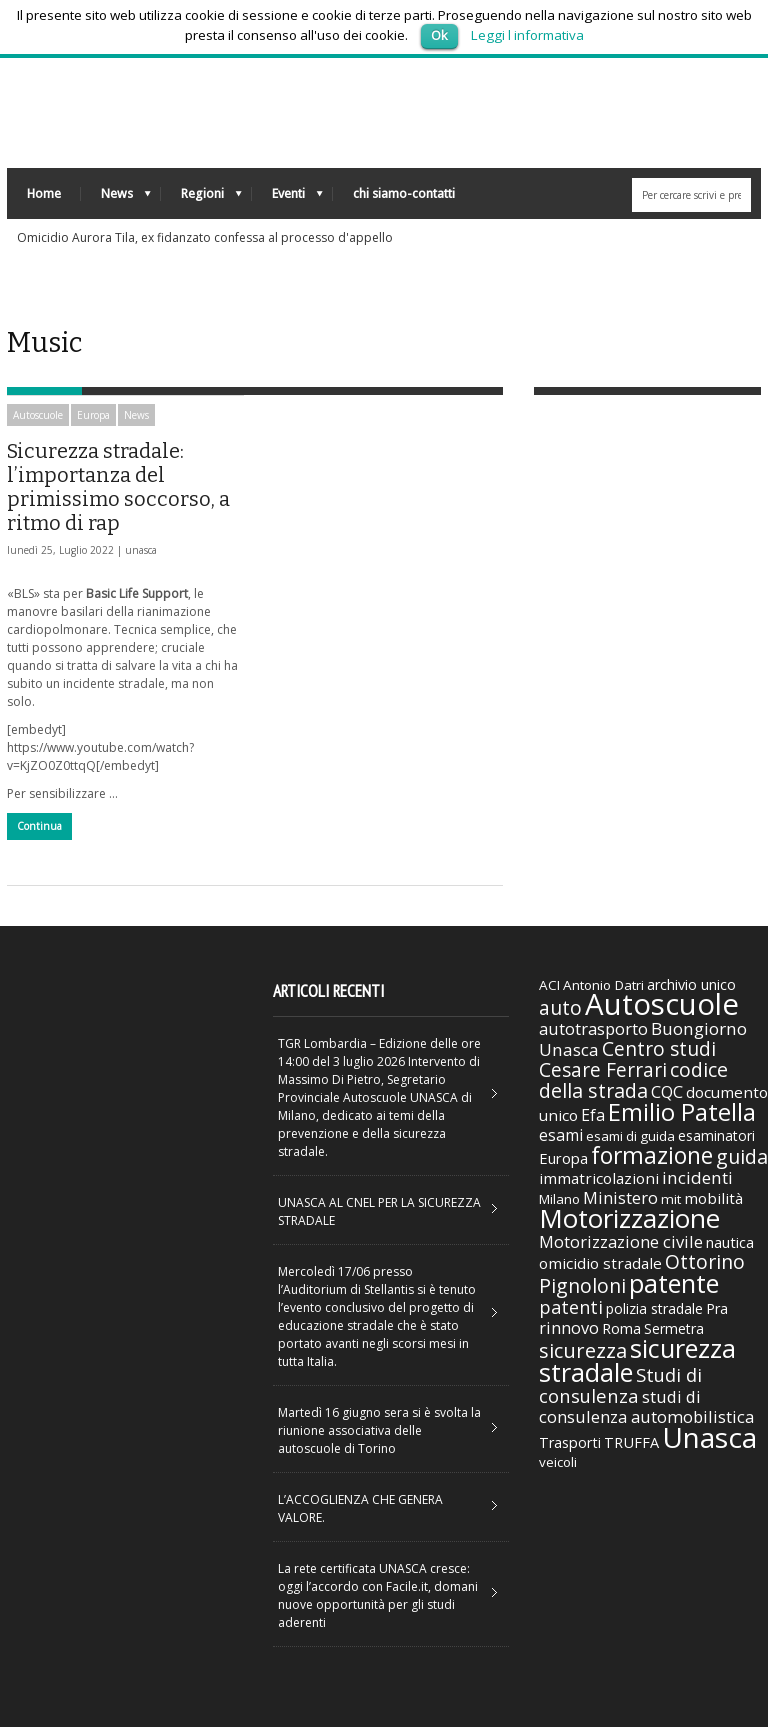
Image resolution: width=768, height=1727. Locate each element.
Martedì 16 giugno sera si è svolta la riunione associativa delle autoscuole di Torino (379, 1430)
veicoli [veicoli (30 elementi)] (558, 1462)
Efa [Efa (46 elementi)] (593, 1115)
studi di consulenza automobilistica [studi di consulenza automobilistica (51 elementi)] (646, 1406)
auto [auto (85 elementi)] (560, 1007)
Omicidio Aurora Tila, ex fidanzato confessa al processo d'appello (205, 237)
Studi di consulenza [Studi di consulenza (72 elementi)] (620, 1385)
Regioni (201, 198)
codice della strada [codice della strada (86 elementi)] (633, 1080)
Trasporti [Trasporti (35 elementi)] (570, 1442)
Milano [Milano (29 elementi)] (559, 1199)
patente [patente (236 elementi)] (674, 1283)
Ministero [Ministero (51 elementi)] (620, 1197)
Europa (93, 415)
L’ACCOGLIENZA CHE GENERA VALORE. (360, 1508)
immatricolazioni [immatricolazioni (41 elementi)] (599, 1178)
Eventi (287, 198)
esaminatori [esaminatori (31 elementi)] (716, 1135)
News (116, 198)
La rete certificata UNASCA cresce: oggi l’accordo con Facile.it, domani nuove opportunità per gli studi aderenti (378, 1595)
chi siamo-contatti (404, 193)
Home (44, 193)
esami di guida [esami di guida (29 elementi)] (630, 1136)
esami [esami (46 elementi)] (561, 1135)
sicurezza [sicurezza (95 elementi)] (583, 1350)
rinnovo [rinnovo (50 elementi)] (569, 1327)
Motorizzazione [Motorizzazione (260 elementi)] (629, 1218)
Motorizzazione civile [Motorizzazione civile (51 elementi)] (621, 1241)
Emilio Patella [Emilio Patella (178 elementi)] (682, 1112)
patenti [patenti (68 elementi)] (571, 1307)
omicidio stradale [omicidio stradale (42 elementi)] (600, 1263)
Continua (39, 826)
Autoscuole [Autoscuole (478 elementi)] (662, 1004)
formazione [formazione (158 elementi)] (652, 1155)
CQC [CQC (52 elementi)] (667, 1091)
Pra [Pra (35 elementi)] (717, 1308)
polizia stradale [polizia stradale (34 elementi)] (654, 1308)
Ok (439, 35)
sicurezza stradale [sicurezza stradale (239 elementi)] (637, 1360)
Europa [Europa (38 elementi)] (563, 1158)
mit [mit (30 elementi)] (671, 1199)
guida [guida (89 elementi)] (742, 1156)
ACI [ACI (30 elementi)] (549, 985)
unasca (141, 550)
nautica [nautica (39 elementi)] (730, 1242)
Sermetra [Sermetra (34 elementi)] (674, 1328)
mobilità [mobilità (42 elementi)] (713, 1198)
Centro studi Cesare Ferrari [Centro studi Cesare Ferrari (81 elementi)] (627, 1059)
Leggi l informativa (527, 35)
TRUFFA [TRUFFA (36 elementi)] (631, 1442)
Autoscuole (38, 415)
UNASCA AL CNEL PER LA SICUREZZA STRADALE (379, 1211)
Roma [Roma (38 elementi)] (621, 1328)
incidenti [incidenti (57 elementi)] (697, 1177)
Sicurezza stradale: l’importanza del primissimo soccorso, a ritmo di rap (118, 487)
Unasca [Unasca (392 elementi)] (709, 1437)
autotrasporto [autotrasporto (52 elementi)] (593, 1028)
